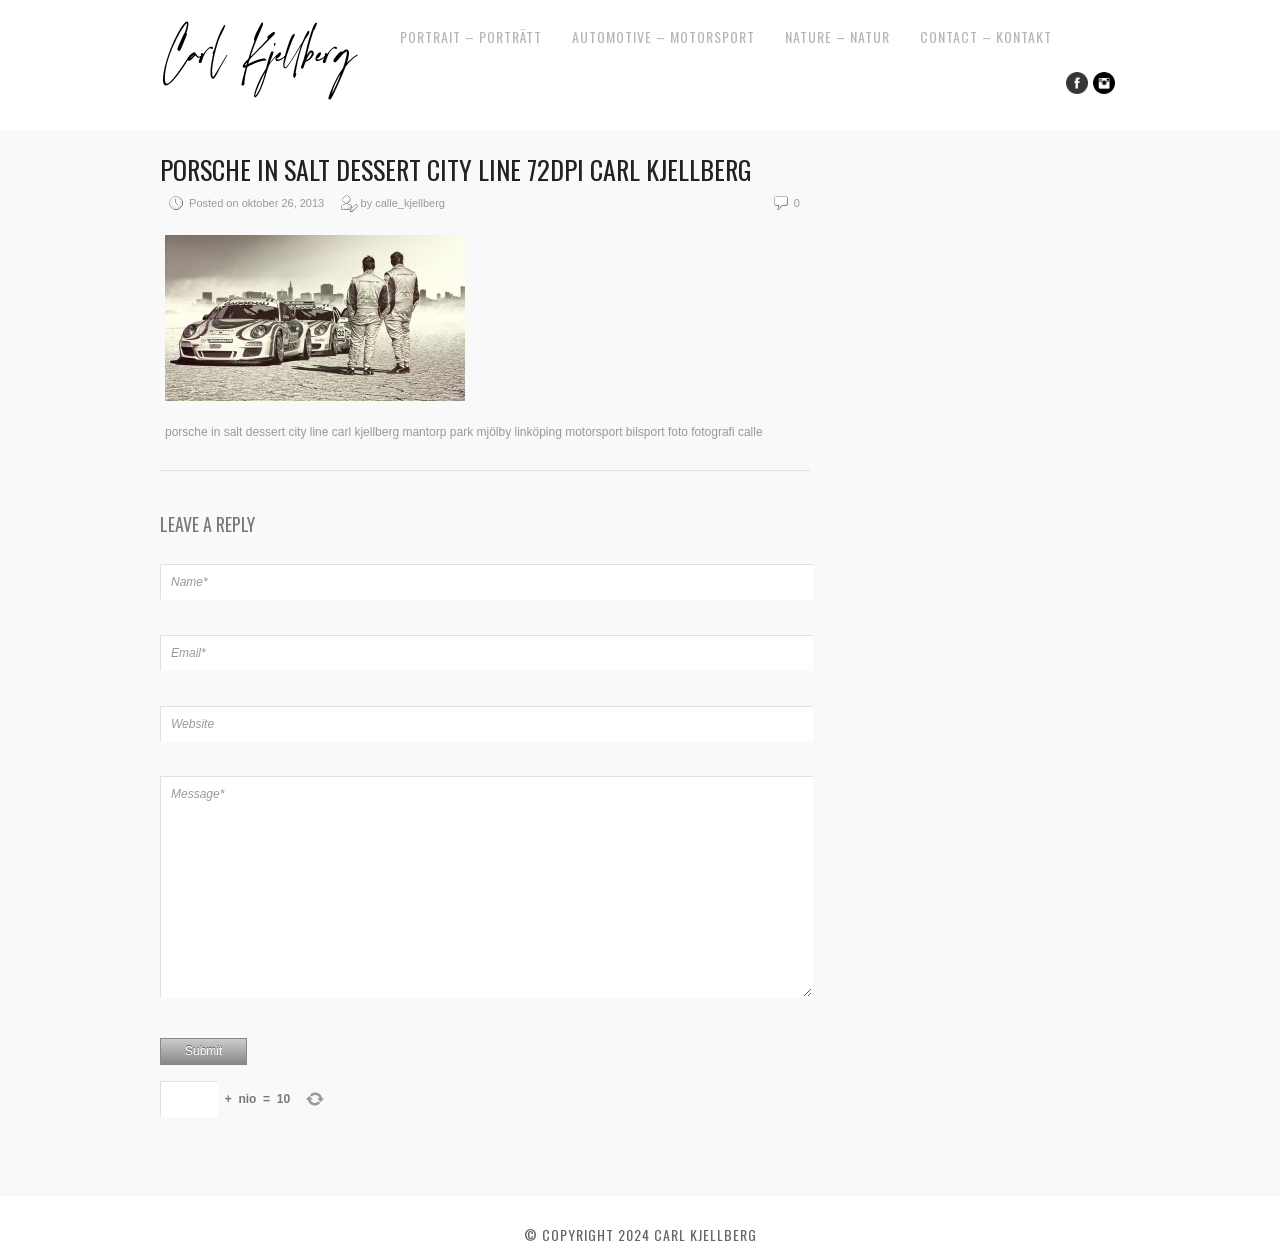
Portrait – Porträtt (471, 36)
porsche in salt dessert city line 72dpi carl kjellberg (456, 169)
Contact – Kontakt (986, 36)
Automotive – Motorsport (663, 36)
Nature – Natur (837, 36)
